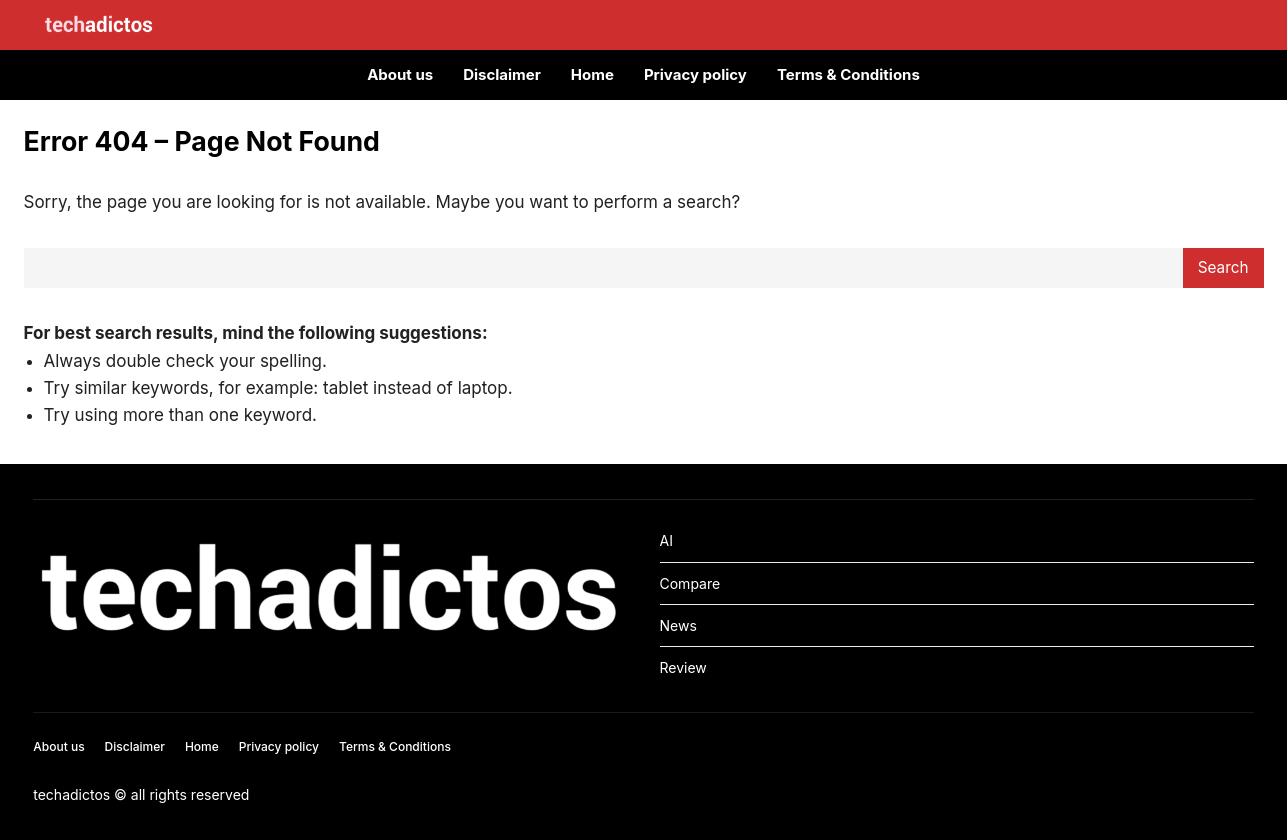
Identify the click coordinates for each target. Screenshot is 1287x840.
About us (400, 74)
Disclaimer (502, 74)
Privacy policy (695, 74)
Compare (690, 583)
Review (683, 667)
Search (1223, 267)
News (678, 625)
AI (666, 540)
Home (592, 74)
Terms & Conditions (848, 74)
